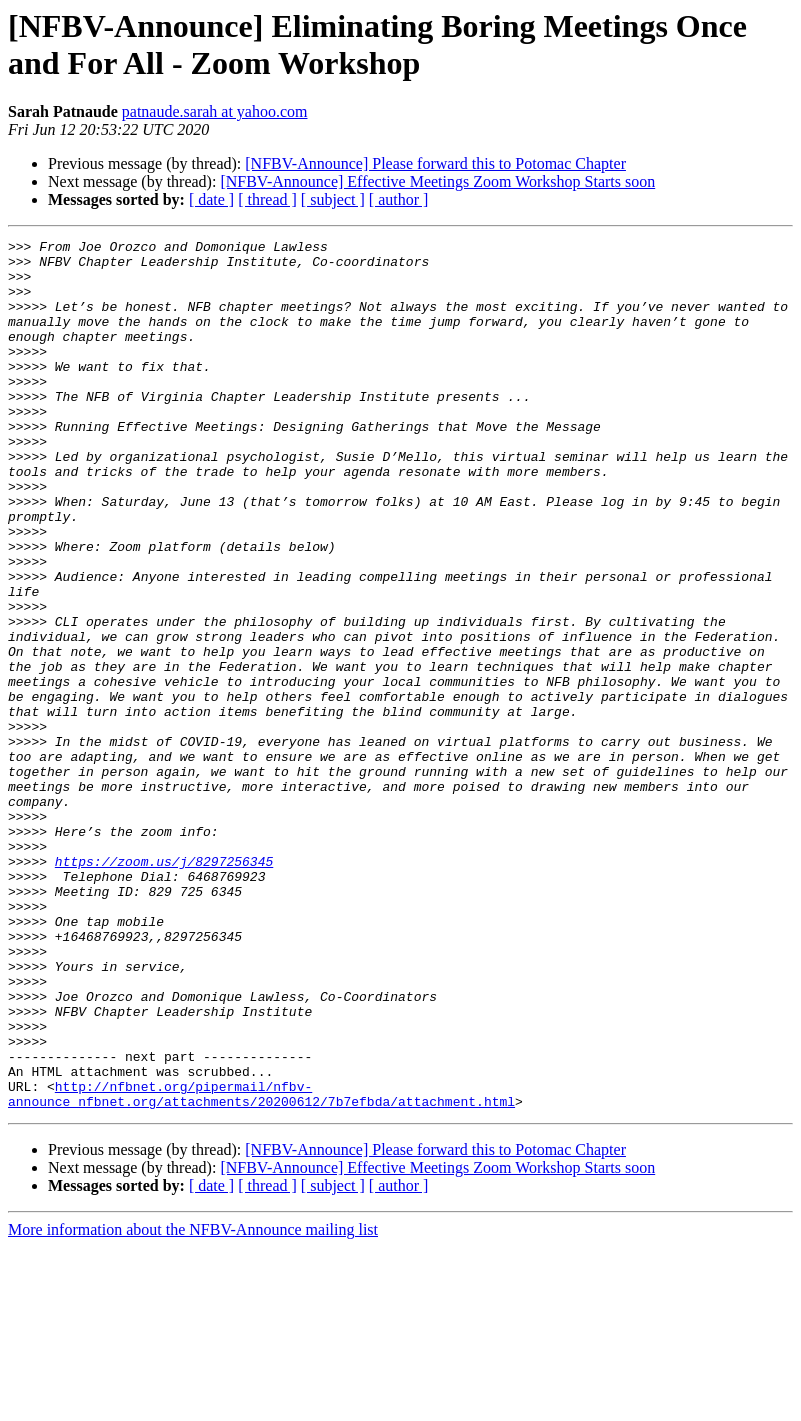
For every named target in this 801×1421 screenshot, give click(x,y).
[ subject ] (333, 199)
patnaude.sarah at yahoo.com (215, 111)
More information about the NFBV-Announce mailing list (193, 1403)
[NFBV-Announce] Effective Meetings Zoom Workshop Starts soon (437, 181)
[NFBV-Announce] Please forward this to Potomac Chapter (435, 163)
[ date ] (211, 199)
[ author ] (399, 199)
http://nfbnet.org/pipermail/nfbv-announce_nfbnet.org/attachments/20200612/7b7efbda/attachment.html (261, 1266)
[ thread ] (267, 199)
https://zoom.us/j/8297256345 (164, 987)
